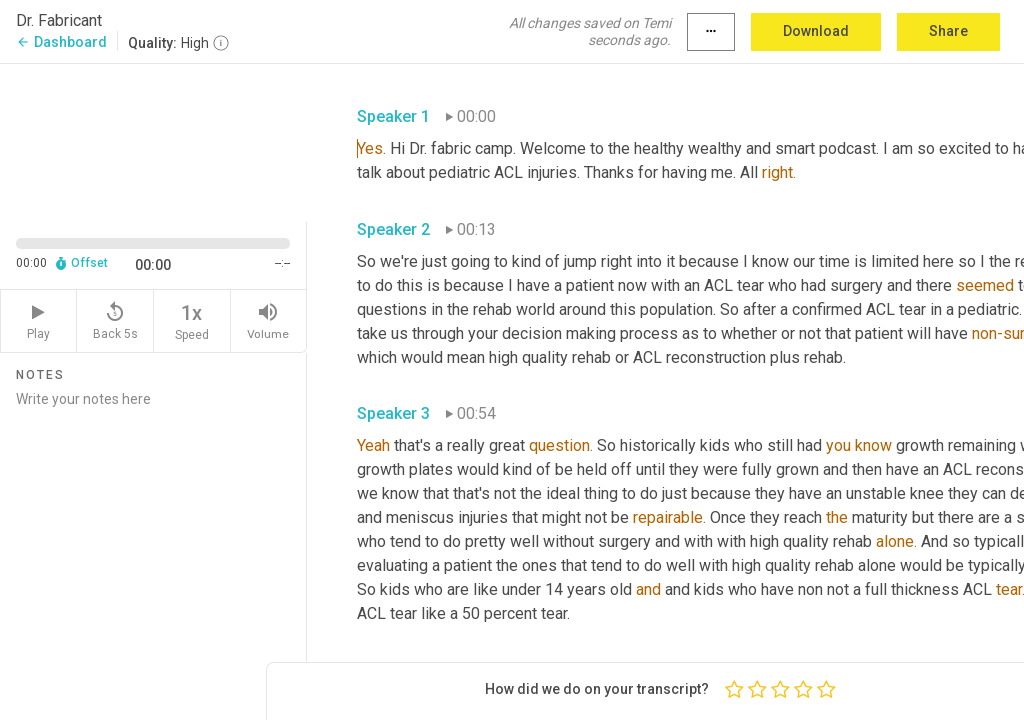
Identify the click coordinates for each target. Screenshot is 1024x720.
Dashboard (61, 42)
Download (816, 31)
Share (948, 31)
